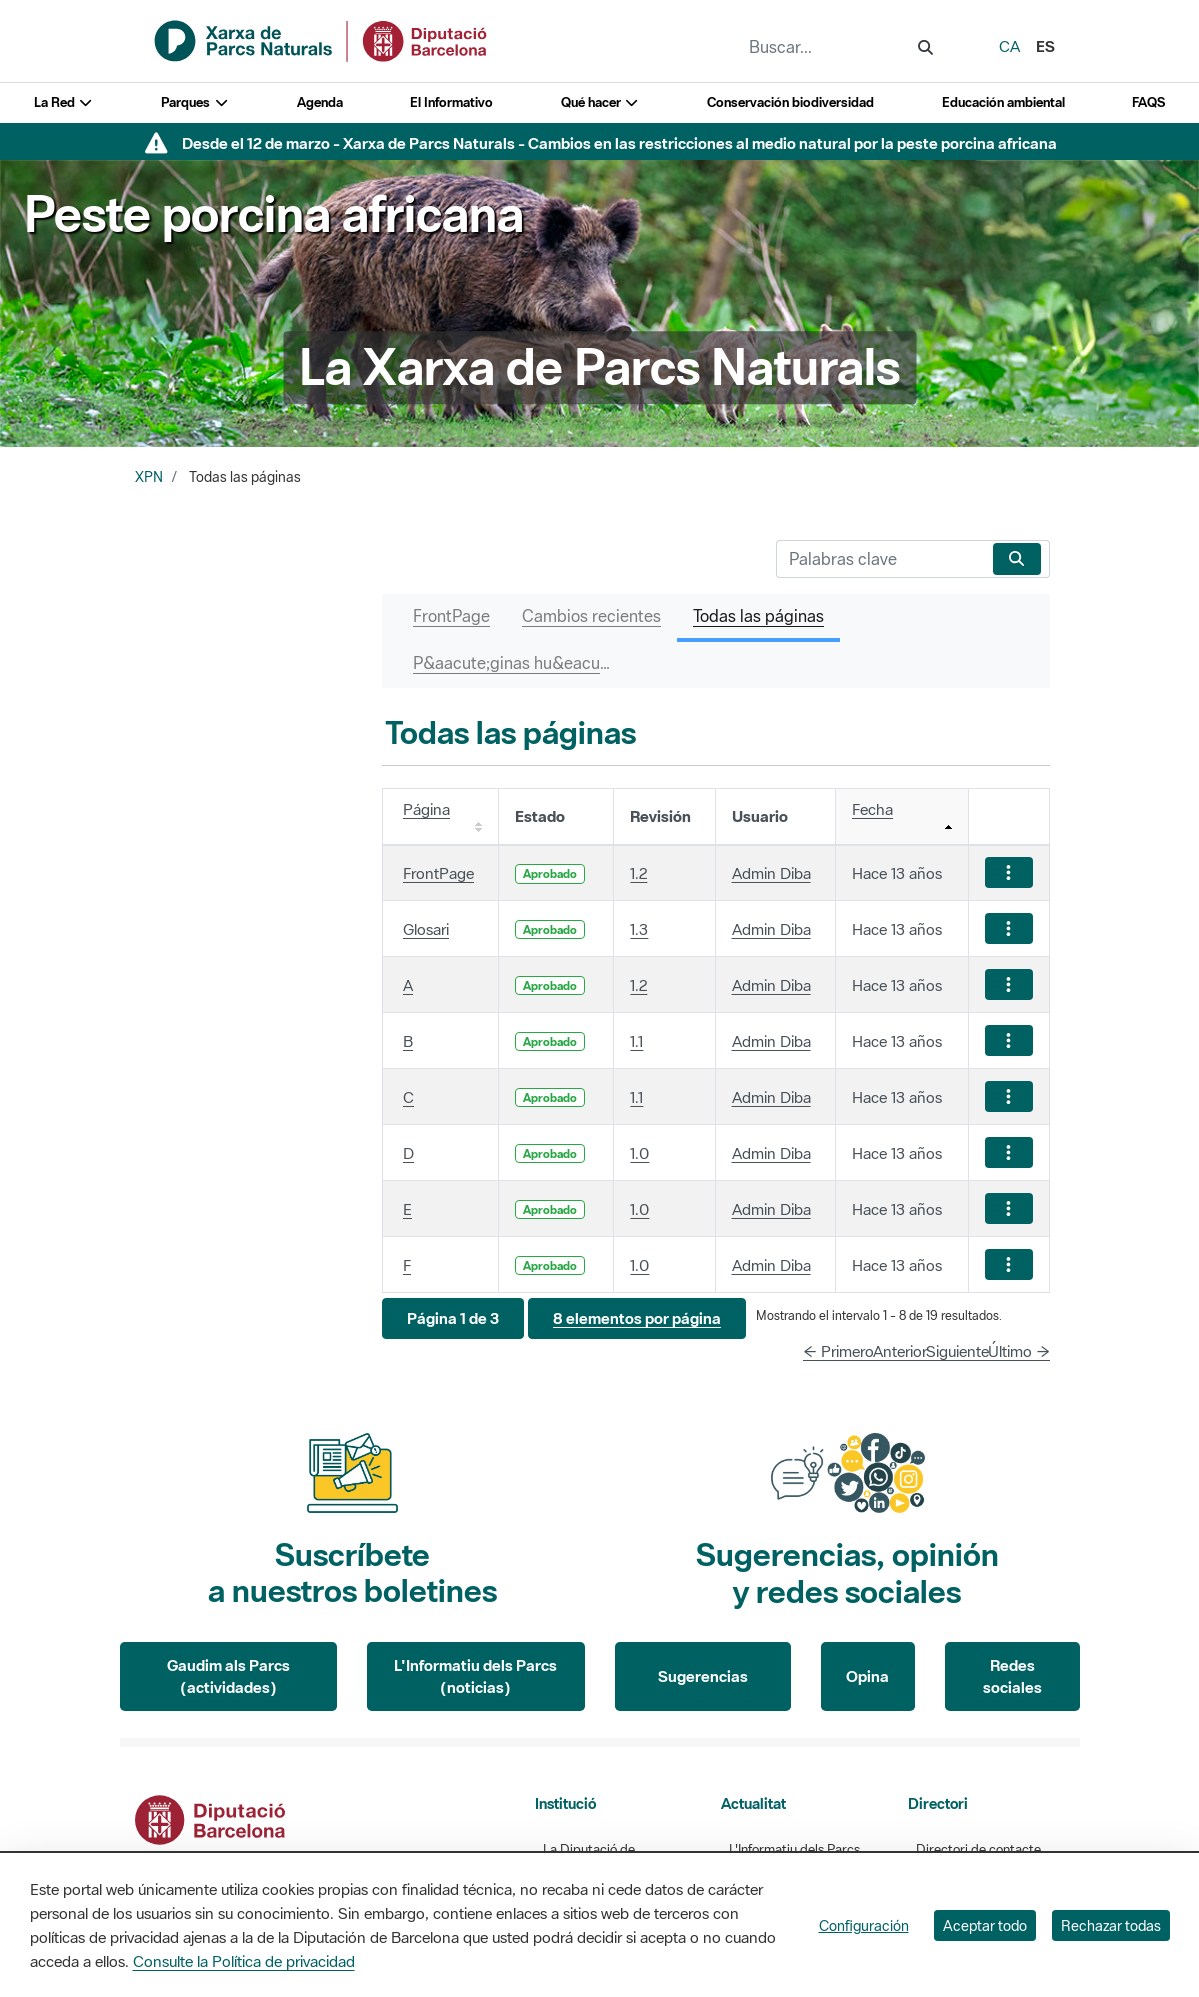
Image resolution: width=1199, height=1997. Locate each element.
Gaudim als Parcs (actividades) (228, 1676)
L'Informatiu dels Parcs (794, 1849)
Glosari (426, 929)
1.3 (639, 929)
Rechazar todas (1111, 1925)
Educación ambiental (1003, 102)
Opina (867, 1676)
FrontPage (438, 873)
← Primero (838, 1351)
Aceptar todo (985, 1925)
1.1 (636, 1041)
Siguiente (957, 1351)
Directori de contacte (978, 1849)
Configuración (864, 1925)
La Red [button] (64, 102)
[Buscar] (880, 559)
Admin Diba (771, 873)
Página (426, 809)
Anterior (900, 1351)
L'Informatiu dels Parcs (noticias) (475, 1676)
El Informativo (451, 102)
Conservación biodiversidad (790, 102)
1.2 (638, 873)
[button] (453, 1318)
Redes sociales (1012, 1676)
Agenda (320, 102)
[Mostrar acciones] (1009, 872)
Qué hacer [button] (600, 102)
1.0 (639, 1153)
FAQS (1148, 102)
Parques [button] (195, 102)
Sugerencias (703, 1676)
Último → (1019, 1351)
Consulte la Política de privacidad (244, 1961)
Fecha (872, 809)
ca (1009, 46)
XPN (149, 477)
